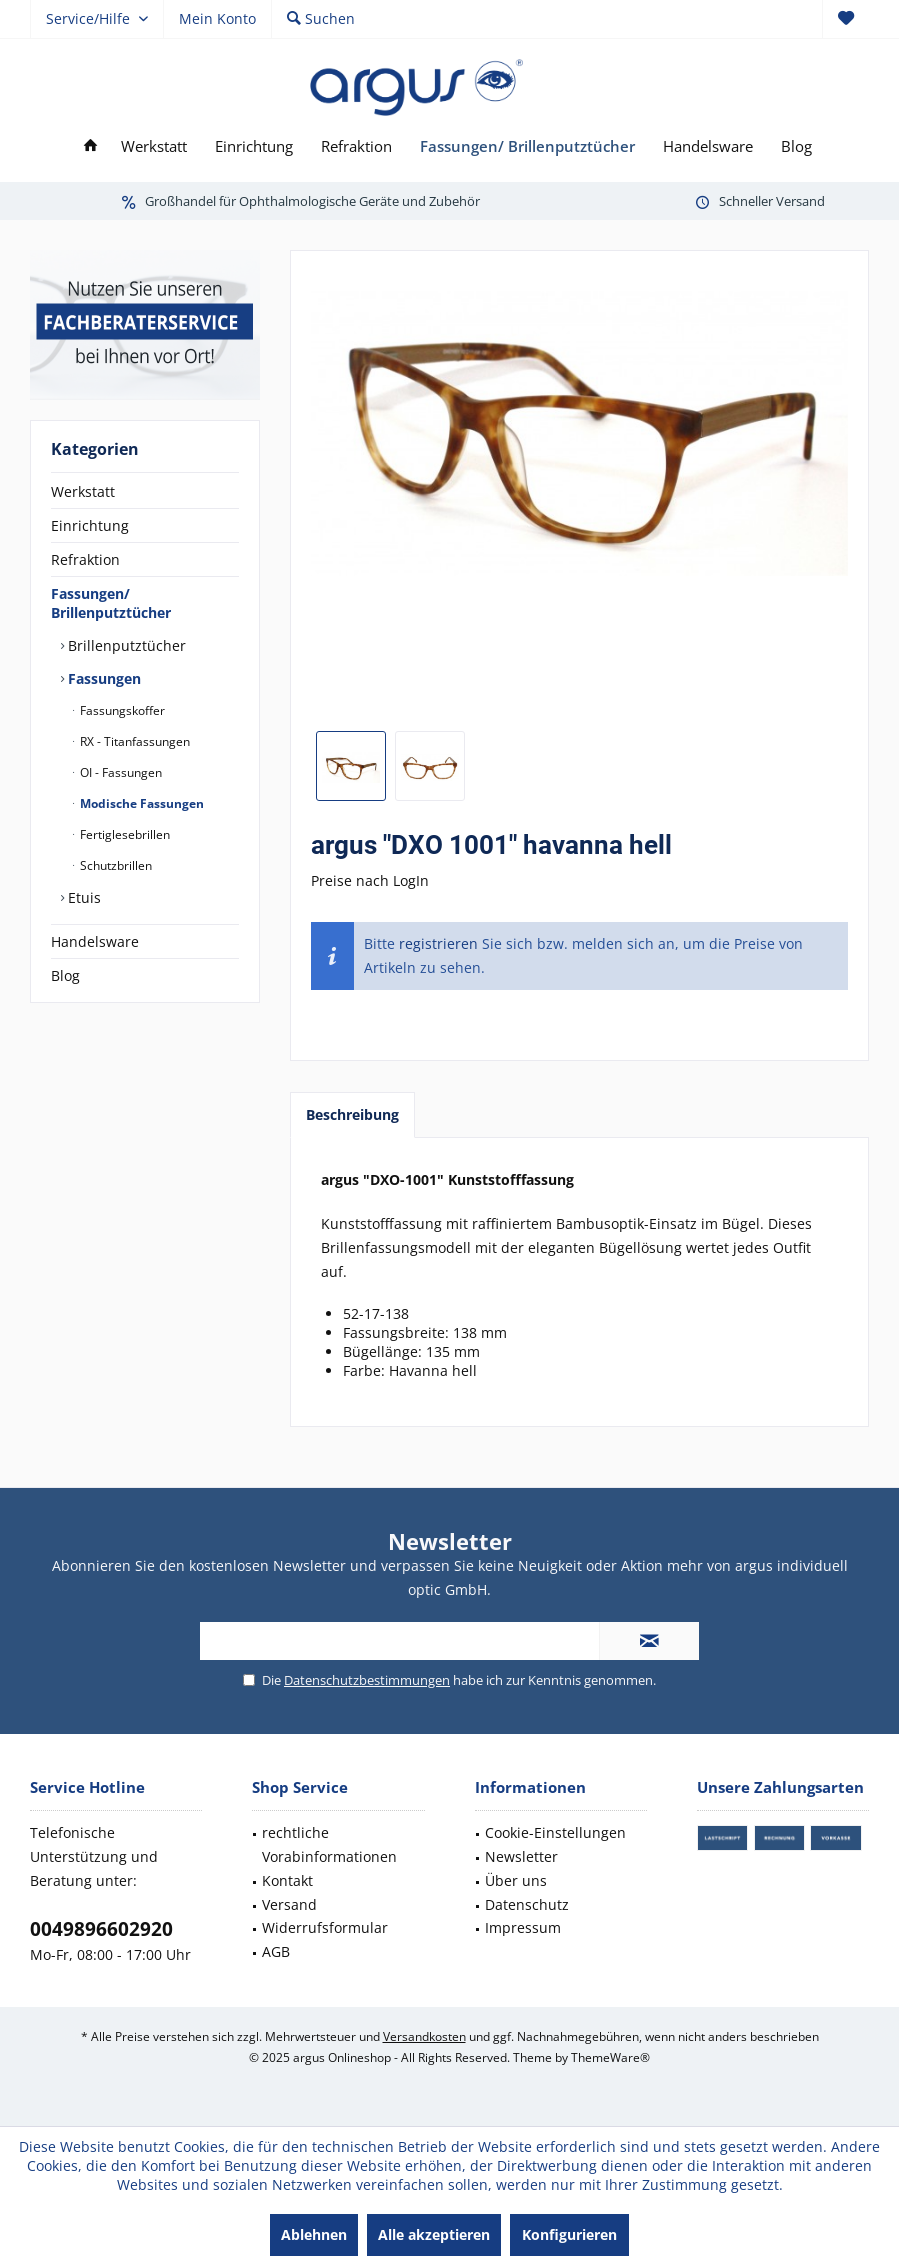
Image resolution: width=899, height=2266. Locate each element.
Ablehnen (314, 2234)
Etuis (82, 897)
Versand (289, 1904)
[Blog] (796, 146)
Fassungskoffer (121, 710)
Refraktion (85, 559)
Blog (65, 975)
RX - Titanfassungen (133, 741)
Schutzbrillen (114, 865)
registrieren (438, 943)
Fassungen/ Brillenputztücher (111, 603)
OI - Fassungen (119, 772)
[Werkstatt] (154, 146)
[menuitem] (845, 19)
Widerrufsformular (325, 1927)
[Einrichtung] (254, 146)
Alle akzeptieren (434, 2234)
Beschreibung (352, 1114)
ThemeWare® (610, 2057)
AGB (276, 1951)
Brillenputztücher (125, 645)
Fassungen (102, 678)
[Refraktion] (356, 146)
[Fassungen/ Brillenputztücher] (527, 146)
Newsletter (521, 1856)
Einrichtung (90, 525)
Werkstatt (83, 491)
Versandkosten (424, 2036)
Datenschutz (527, 1904)
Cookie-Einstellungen (555, 1832)
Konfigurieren (569, 2234)
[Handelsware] (708, 146)
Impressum (523, 1927)
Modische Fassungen (140, 803)
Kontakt (287, 1880)
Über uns (516, 1880)
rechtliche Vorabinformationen (329, 1844)
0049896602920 (101, 1929)
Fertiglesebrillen (123, 834)
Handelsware (95, 941)
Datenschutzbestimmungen (367, 1680)
